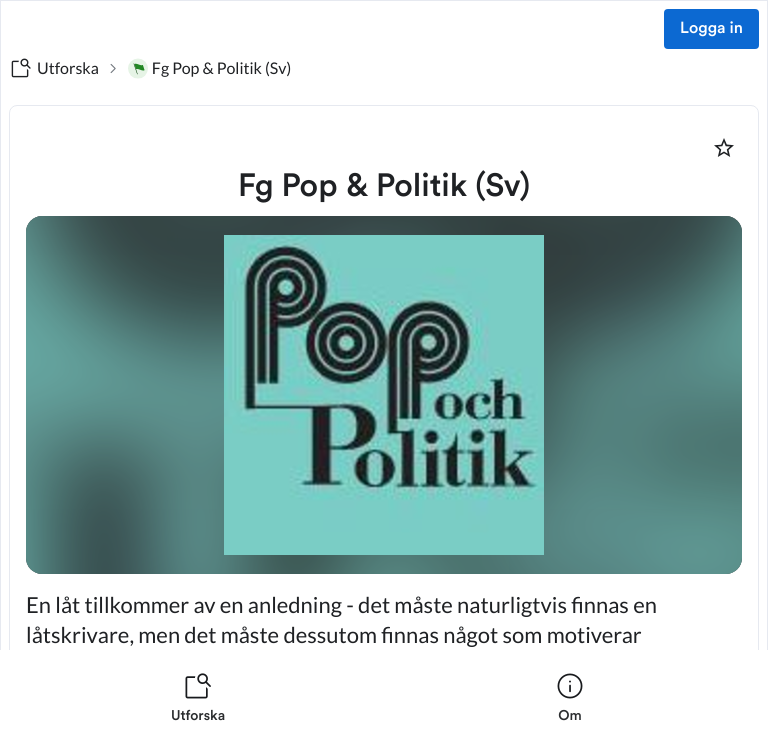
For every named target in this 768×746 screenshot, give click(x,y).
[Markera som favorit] (724, 148)
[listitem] (198, 698)
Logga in (711, 29)
